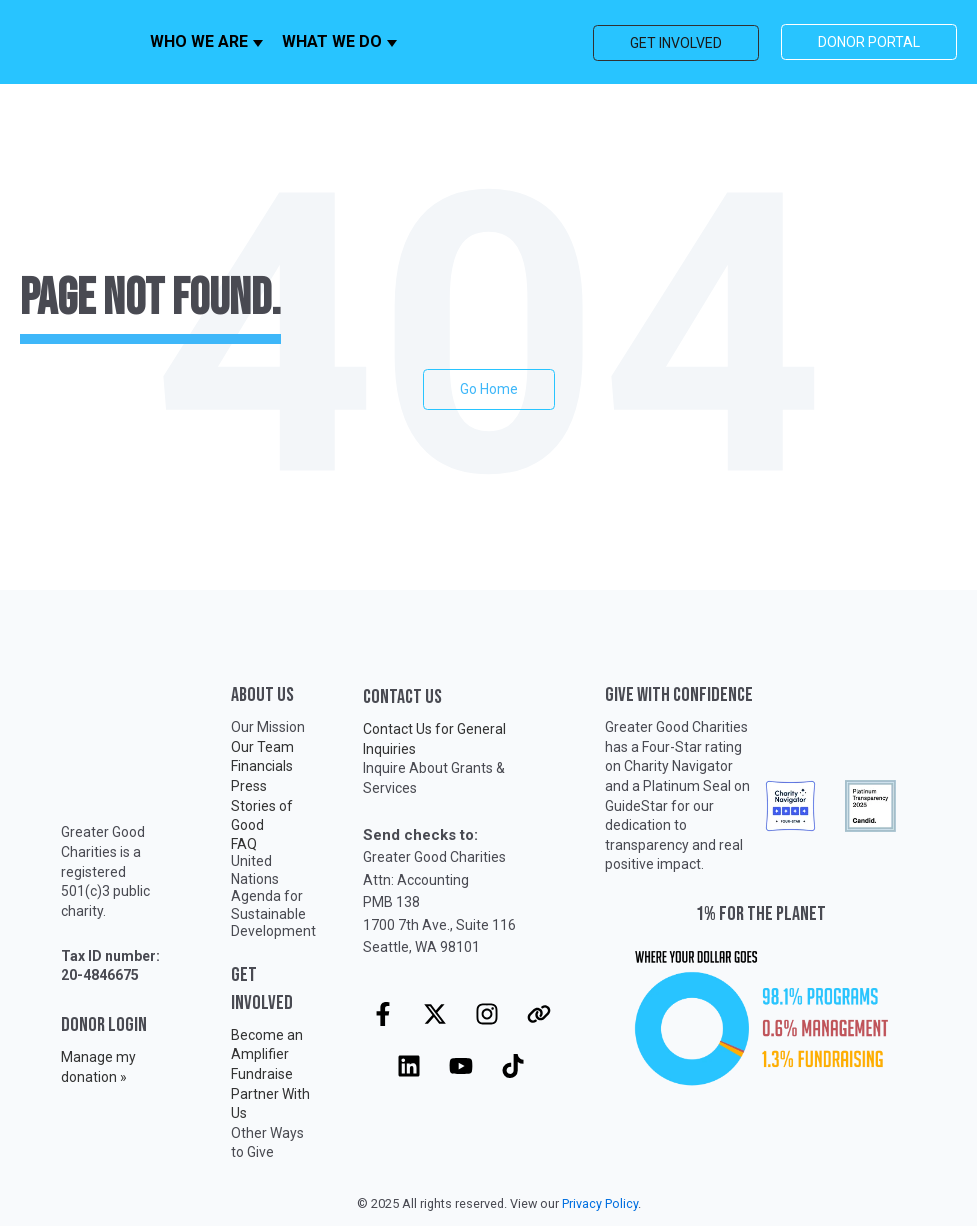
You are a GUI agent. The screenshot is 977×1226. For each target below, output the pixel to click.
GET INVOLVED (676, 43)
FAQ (244, 844)
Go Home (489, 389)
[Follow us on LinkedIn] (409, 1066)
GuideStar (636, 806)
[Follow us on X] (435, 1014)
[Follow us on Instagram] (487, 1014)
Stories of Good (262, 816)
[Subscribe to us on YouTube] (461, 1066)
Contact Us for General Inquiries (434, 739)
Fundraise (262, 1074)
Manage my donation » (98, 1067)
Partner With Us (270, 1104)
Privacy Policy (600, 1203)
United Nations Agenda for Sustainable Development (273, 896)
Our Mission (268, 727)
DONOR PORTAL (869, 42)
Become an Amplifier (267, 1045)
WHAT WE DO (332, 41)
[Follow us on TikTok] (513, 1066)
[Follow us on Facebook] (383, 1014)
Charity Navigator (678, 766)
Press (249, 786)
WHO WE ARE (199, 41)
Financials (262, 766)
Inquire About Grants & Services (434, 778)
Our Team (262, 747)
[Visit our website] (539, 1014)
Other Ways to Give (267, 1143)
